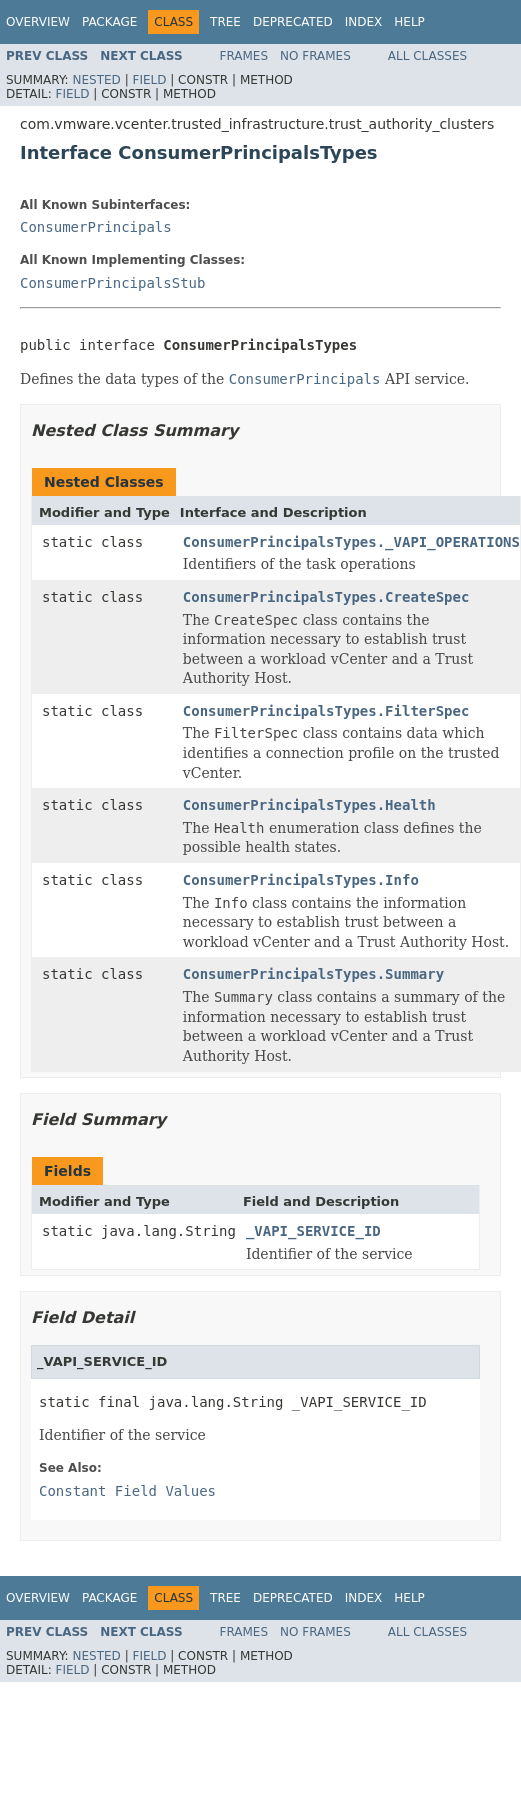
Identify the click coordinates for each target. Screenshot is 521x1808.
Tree (225, 22)
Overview (38, 22)
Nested (96, 80)
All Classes (427, 56)
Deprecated (293, 22)
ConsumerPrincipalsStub (112, 283)
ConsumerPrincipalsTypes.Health (309, 805)
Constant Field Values (127, 1491)
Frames (244, 56)
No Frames (315, 56)
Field (149, 80)
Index (364, 22)
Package (109, 22)
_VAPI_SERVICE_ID (313, 1231)
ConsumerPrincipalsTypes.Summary (313, 974)
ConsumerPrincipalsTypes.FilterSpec (326, 711)
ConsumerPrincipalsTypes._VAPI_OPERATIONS (351, 542)
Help (409, 22)
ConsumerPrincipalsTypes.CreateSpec (326, 597)
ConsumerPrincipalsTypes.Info (301, 880)
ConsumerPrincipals (96, 227)
